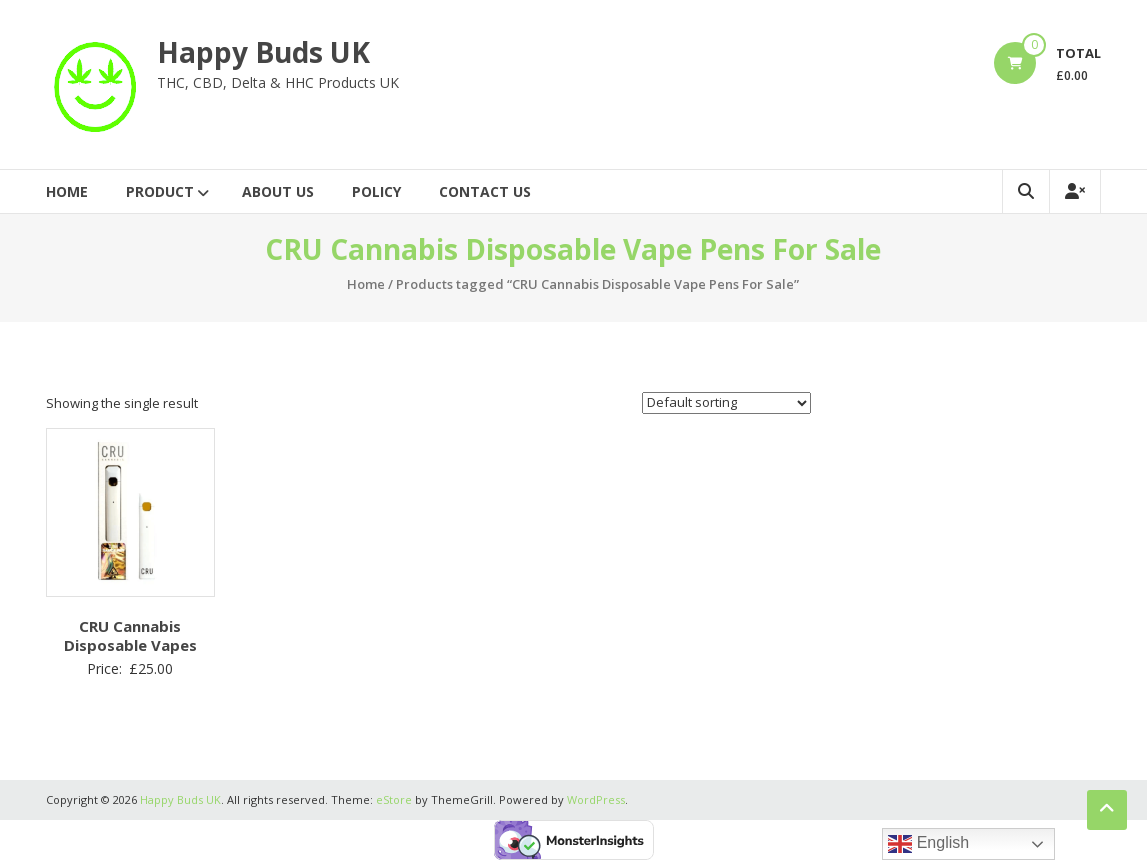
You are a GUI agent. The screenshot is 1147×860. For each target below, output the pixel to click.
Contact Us (485, 191)
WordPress (596, 799)
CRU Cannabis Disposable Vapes (130, 636)
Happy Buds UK (263, 52)
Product (160, 191)
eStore (394, 799)
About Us (278, 191)
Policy (376, 191)
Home (67, 191)
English (928, 844)
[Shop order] (726, 403)
